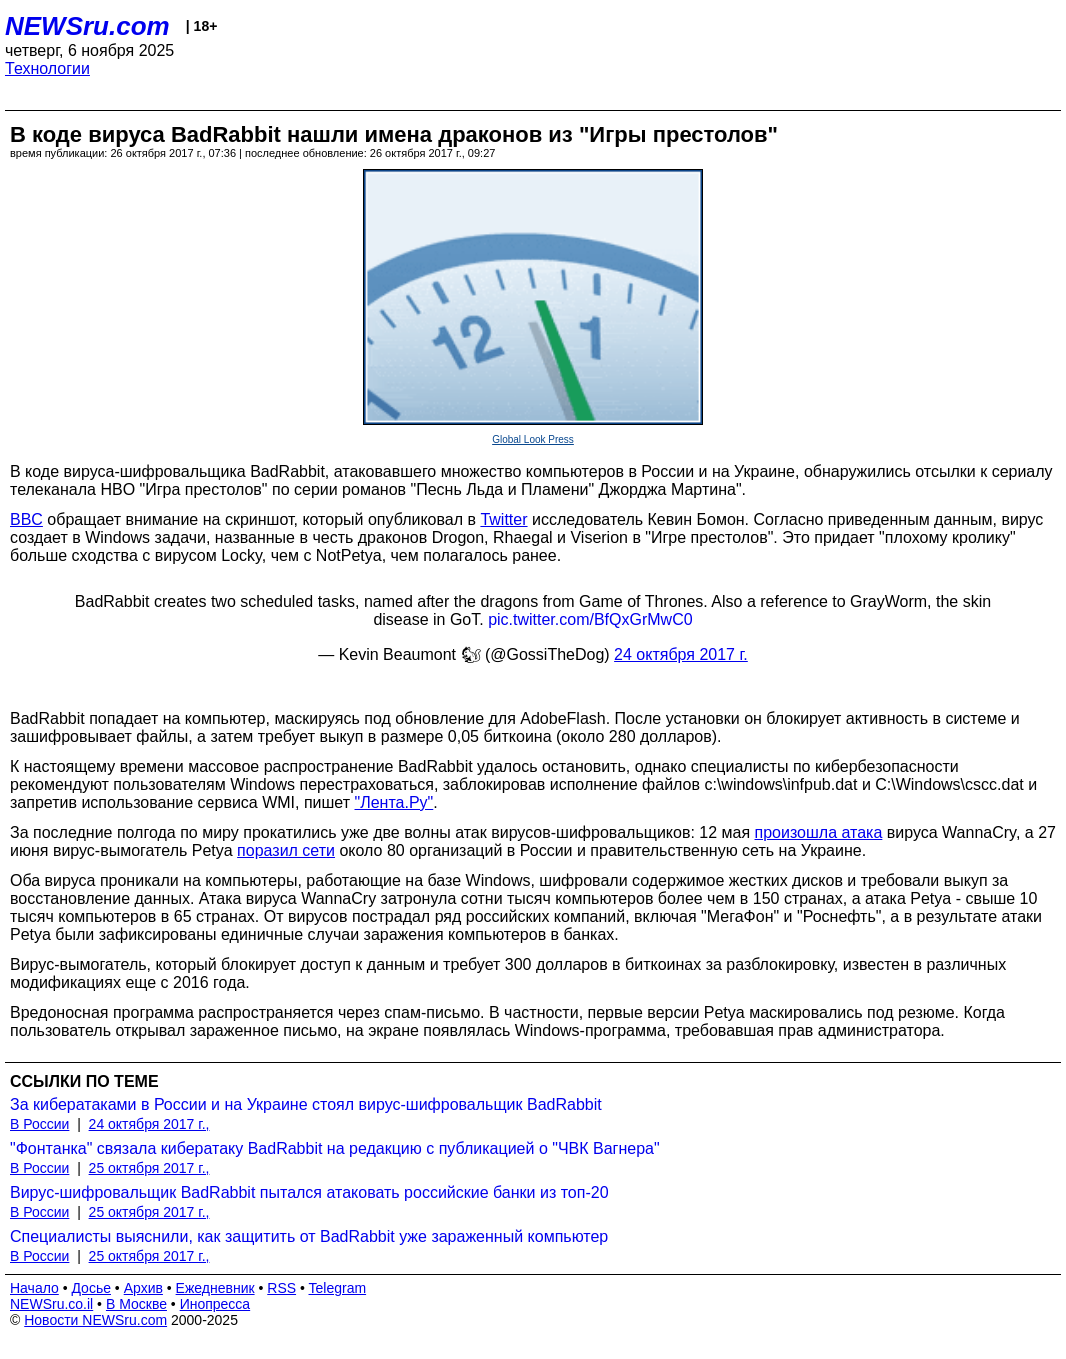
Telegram (338, 1288)
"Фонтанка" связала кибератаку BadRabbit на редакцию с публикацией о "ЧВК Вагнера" (335, 1148)
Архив (143, 1288)
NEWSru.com (87, 26)
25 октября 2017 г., (149, 1168)
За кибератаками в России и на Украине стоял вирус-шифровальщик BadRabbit (306, 1104)
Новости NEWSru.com (95, 1320)
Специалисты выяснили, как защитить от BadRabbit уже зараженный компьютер (309, 1236)
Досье (91, 1288)
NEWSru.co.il (51, 1304)
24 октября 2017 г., (149, 1124)
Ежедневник (215, 1288)
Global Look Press (533, 439)
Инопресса (215, 1304)
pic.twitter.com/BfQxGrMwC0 (590, 619)
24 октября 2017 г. (681, 654)
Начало (34, 1288)
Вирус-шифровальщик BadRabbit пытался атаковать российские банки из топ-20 (309, 1192)
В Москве (136, 1304)
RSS (281, 1288)
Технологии (47, 68)
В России (39, 1124)
